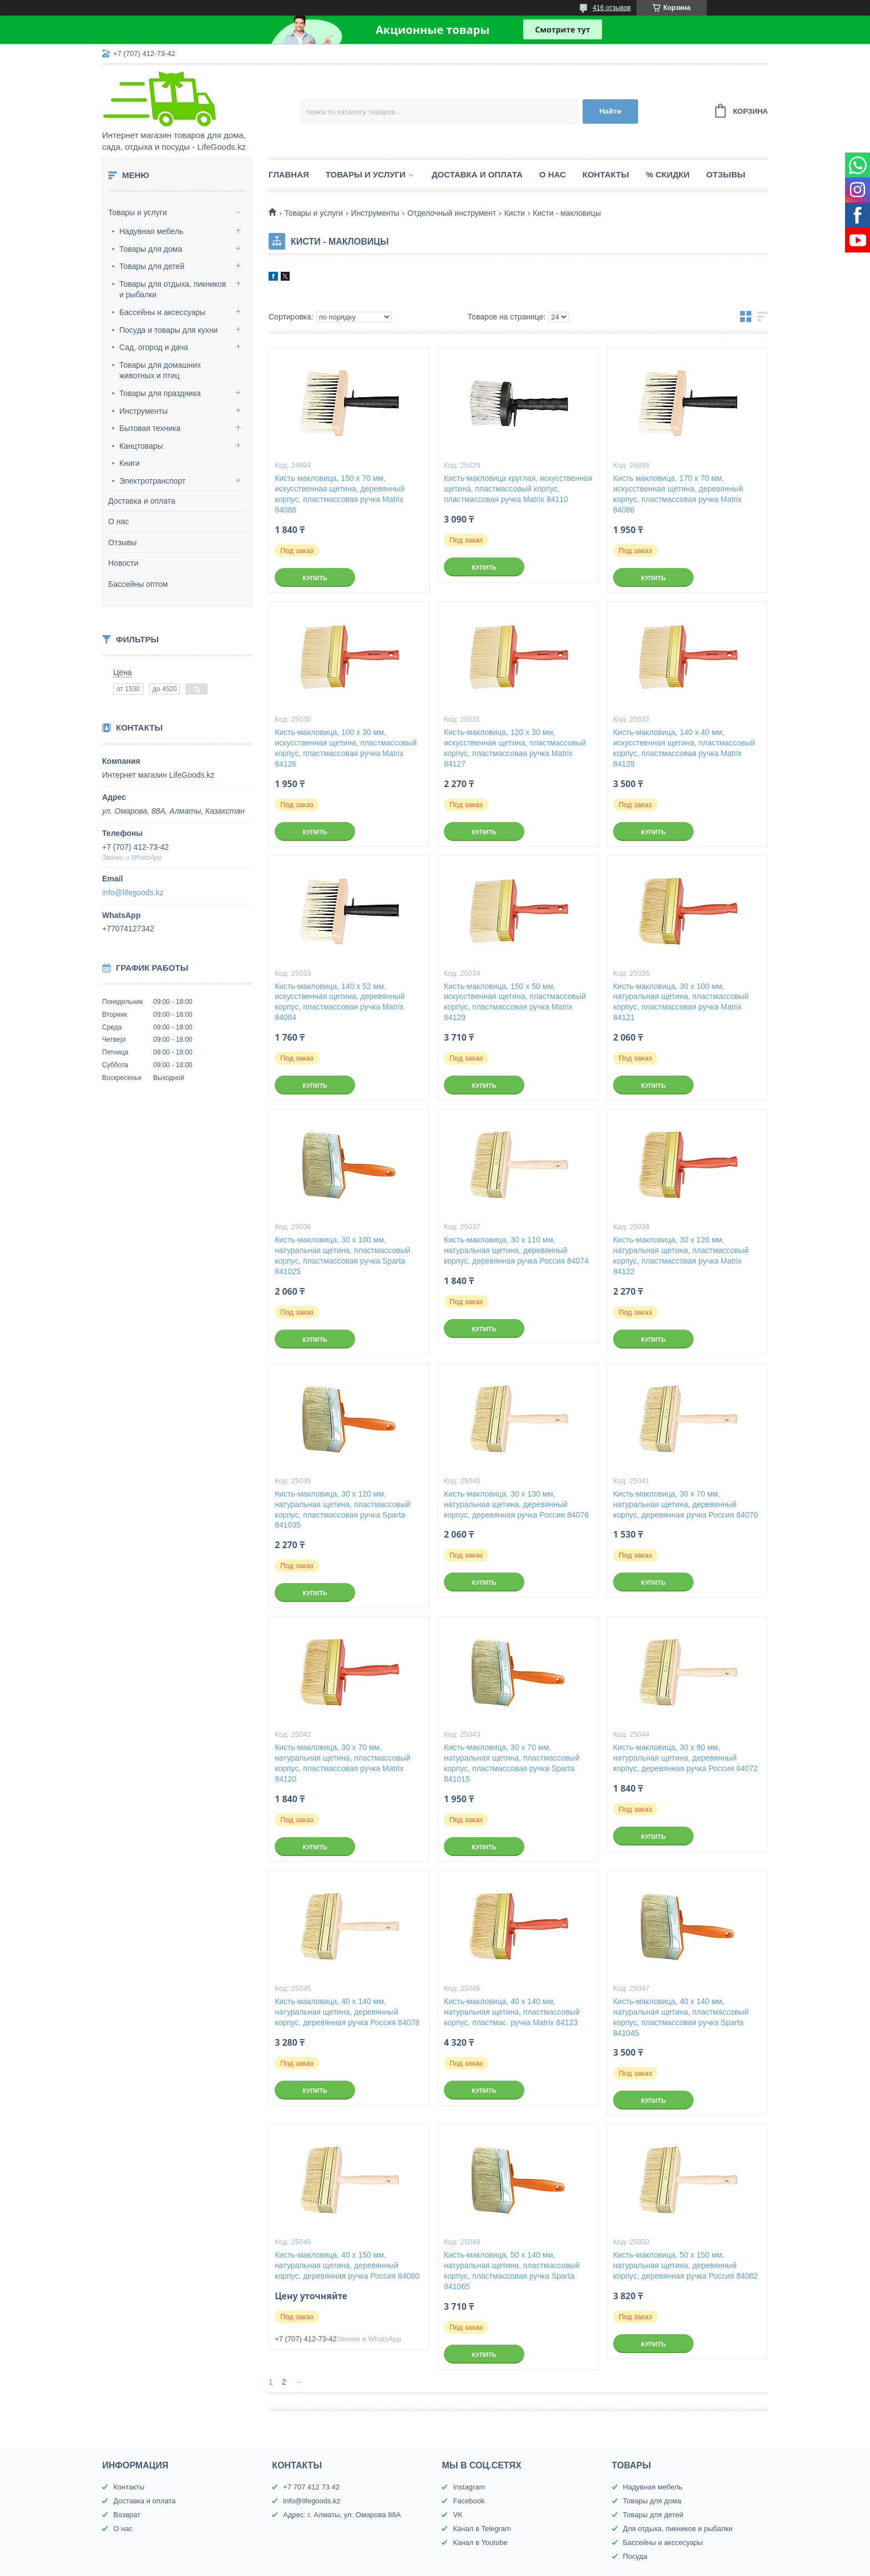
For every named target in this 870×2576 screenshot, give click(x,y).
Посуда (635, 2556)
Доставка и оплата (141, 500)
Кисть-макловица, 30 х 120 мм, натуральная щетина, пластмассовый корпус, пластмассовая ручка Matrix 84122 (680, 1255)
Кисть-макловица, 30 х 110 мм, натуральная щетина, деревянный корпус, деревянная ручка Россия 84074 (516, 1250)
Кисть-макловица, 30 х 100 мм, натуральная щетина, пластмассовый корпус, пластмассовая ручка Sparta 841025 (342, 1255)
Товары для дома (150, 249)
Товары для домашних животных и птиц (160, 371)
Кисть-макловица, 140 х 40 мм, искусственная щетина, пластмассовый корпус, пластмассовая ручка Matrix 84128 (684, 748)
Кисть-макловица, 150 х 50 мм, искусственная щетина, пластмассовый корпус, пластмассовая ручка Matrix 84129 (515, 1002)
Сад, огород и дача (153, 347)
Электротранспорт (152, 480)
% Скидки (668, 174)
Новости (123, 563)
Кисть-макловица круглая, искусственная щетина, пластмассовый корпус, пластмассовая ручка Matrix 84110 (518, 489)
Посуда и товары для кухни (168, 330)
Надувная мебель (151, 231)
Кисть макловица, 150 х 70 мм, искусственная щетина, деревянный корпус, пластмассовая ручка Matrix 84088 (339, 494)
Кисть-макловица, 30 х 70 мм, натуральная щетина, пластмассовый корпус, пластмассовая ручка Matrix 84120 (342, 1763)
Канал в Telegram (481, 2528)
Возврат (126, 2515)
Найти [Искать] (610, 111)
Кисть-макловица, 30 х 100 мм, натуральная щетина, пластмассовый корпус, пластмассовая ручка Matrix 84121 (680, 1002)
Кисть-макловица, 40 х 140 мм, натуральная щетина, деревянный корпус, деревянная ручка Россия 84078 (347, 2012)
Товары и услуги (137, 212)
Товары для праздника (160, 393)
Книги (129, 463)
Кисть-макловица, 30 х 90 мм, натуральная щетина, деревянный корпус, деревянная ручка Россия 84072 (685, 1758)
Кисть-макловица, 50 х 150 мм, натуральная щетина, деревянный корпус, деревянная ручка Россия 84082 (685, 2265)
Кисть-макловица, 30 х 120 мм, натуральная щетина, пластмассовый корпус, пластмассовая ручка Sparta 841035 (342, 1509)
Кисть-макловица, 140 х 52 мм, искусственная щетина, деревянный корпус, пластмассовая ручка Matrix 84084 (339, 1002)
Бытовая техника (149, 428)
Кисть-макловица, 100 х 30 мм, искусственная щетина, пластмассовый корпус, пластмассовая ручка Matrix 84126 (346, 748)
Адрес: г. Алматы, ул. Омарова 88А (342, 2515)
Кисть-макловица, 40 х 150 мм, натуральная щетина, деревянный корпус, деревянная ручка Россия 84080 (347, 2265)
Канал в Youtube (480, 2542)
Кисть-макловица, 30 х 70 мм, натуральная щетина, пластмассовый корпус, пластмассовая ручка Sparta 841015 (511, 1763)
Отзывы (122, 542)
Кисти (514, 213)
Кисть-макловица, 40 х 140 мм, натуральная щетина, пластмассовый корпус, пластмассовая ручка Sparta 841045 (680, 2017)
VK (457, 2515)
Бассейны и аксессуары (162, 312)
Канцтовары (141, 446)
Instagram (469, 2487)
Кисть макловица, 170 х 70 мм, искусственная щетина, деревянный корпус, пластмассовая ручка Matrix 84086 (678, 494)
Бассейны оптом (138, 584)
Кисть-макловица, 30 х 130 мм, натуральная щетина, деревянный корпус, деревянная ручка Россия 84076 (516, 1504)
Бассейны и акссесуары (663, 2542)
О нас (118, 521)
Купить (314, 578)
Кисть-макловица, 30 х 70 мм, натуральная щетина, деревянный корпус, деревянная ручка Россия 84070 (685, 1504)
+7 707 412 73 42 (311, 2487)
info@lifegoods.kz (133, 892)
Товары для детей (151, 266)
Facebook (468, 2501)
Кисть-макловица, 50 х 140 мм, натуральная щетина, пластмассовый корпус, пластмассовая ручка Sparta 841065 (511, 2270)
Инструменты (143, 411)
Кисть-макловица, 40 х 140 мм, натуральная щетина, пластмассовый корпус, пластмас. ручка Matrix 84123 (511, 2012)
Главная (289, 174)
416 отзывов (612, 8)
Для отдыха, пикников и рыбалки (678, 2528)
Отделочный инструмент (451, 213)
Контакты (606, 174)
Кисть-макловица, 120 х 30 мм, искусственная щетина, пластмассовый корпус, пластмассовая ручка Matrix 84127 (515, 748)
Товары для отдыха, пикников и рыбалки (172, 290)
